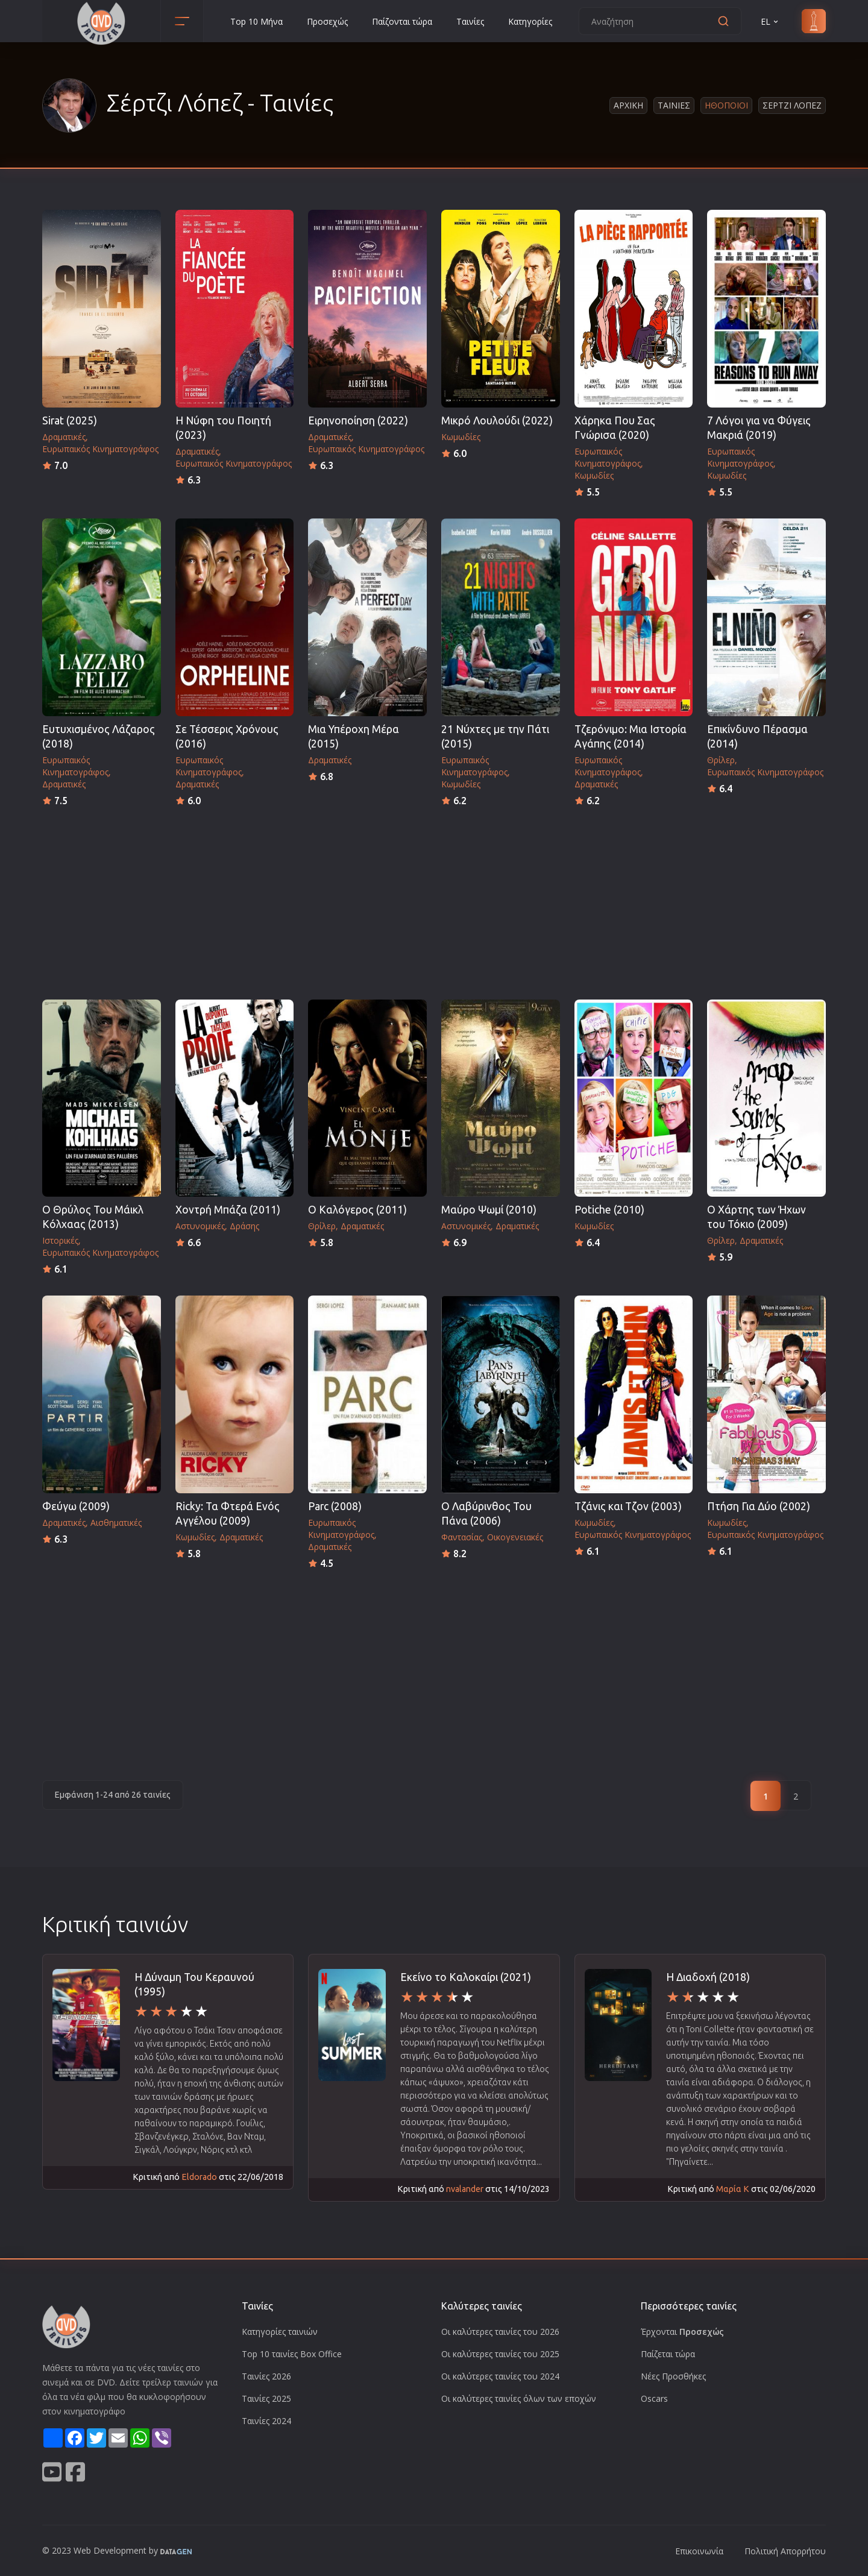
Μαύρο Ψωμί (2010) (488, 1209)
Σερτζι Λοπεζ (792, 105)
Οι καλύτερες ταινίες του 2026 (500, 2331)
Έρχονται (682, 2331)
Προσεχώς (327, 21)
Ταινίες (470, 21)
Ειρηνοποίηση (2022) (358, 420)
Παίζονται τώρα (402, 21)
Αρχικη (628, 105)
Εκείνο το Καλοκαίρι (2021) (465, 1977)
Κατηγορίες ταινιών (280, 2331)
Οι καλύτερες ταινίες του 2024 (500, 2376)
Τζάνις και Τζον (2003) (628, 1506)
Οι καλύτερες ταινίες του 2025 (500, 2354)
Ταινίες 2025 (266, 2398)
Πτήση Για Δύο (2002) (758, 1506)
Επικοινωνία (699, 2551)
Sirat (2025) (69, 420)
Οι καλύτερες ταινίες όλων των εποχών (518, 2398)
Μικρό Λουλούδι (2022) (497, 420)
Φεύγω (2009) (76, 1506)
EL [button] (770, 21)
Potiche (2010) (609, 1209)
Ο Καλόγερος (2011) (357, 1209)
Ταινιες (674, 105)
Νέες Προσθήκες (673, 2376)
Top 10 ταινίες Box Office (292, 2354)
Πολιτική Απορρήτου (785, 2551)
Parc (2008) (335, 1506)
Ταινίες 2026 (266, 2376)
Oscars (654, 2398)
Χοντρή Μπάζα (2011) (227, 1209)
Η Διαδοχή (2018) (708, 1977)
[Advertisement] (434, 899)
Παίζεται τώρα (668, 2354)
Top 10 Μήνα (256, 21)
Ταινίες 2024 (266, 2420)
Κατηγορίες (530, 21)
